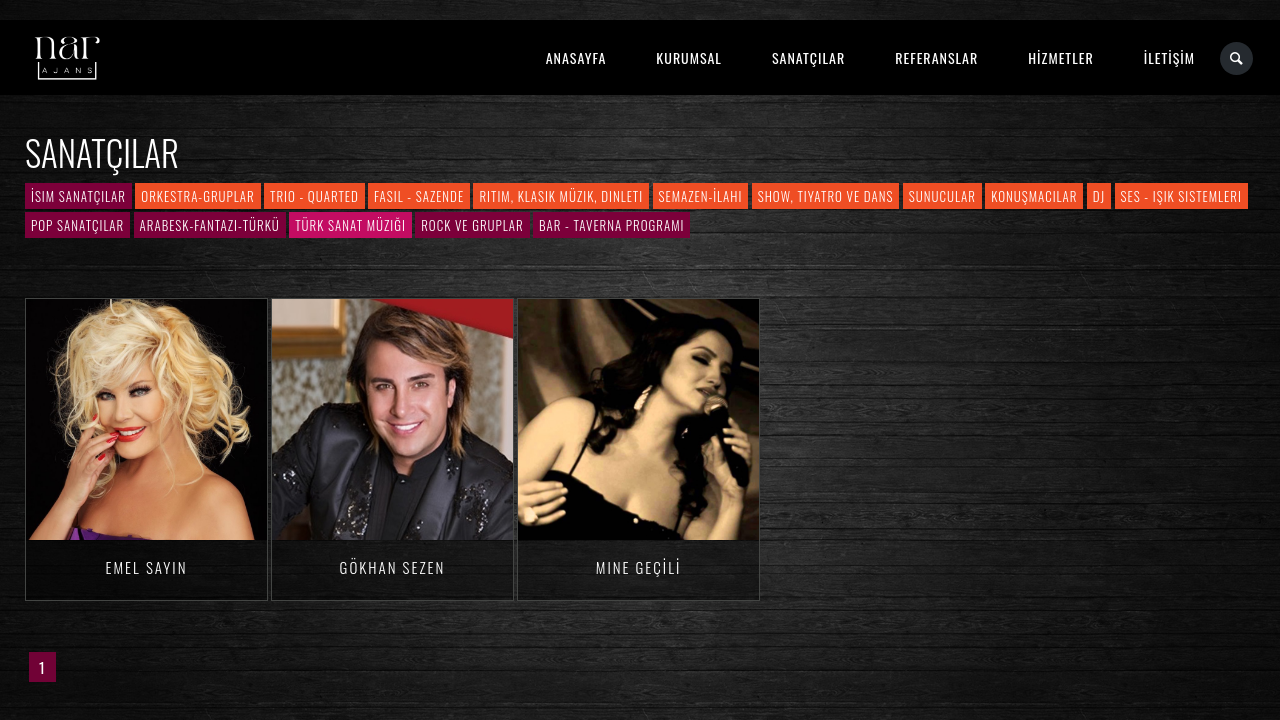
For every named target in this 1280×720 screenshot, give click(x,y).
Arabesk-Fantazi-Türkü (210, 225)
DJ (1099, 196)
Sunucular (942, 196)
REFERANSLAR (936, 57)
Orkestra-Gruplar (197, 196)
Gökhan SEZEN (393, 567)
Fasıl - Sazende (419, 196)
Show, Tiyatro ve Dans (826, 196)
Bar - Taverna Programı (611, 225)
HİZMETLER (1060, 57)
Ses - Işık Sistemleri (1181, 196)
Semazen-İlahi (701, 196)
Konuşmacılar (1034, 196)
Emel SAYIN (147, 567)
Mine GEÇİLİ (638, 567)
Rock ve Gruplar (472, 225)
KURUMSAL (689, 57)
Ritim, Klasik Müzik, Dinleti (561, 196)
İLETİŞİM (1169, 57)
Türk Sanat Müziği (350, 225)
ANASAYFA (576, 57)
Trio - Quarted (314, 196)
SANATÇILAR (808, 57)
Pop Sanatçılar (77, 225)
